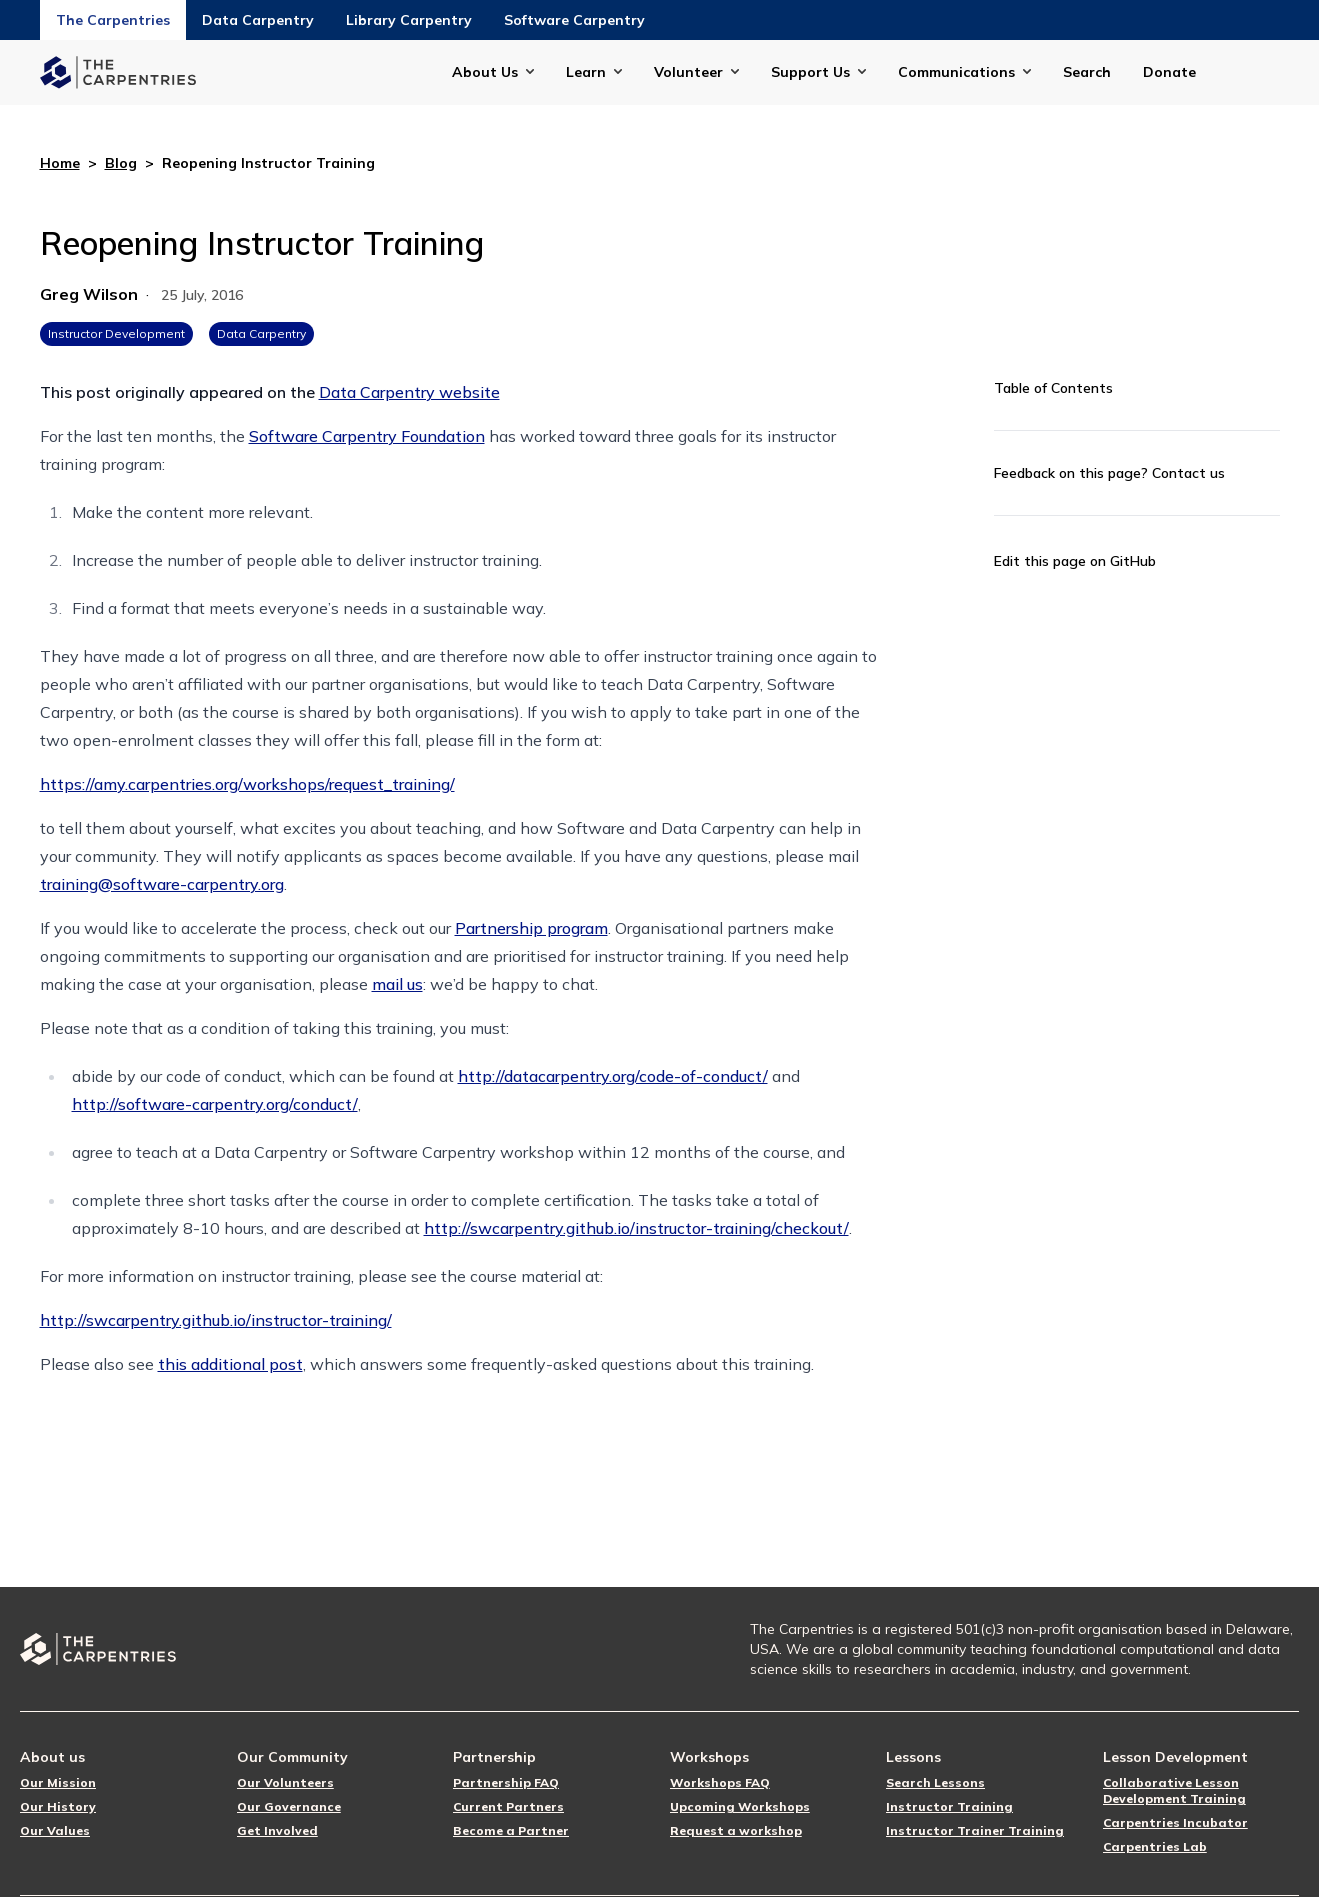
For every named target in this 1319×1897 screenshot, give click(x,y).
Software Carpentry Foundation (367, 436)
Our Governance (289, 1806)
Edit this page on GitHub (1075, 561)
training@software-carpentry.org (162, 884)
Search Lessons (935, 1782)
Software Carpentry (574, 20)
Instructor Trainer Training (975, 1830)
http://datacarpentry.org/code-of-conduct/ (613, 1076)
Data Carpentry (258, 20)
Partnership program (531, 928)
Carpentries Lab (1155, 1846)
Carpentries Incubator (1175, 1822)
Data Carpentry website (409, 392)
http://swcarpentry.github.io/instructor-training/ (216, 1320)
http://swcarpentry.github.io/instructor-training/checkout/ (636, 1228)
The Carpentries (113, 20)
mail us (397, 984)
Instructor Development (116, 333)
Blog (121, 163)
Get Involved (277, 1830)
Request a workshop (736, 1830)
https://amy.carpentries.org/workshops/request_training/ (247, 784)
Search (1087, 72)
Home (60, 163)
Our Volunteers (285, 1782)
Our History (58, 1806)
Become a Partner (511, 1830)
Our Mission (58, 1782)
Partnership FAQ (506, 1782)
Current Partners (508, 1806)
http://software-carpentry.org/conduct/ (215, 1104)
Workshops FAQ (720, 1782)
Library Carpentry (409, 20)
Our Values (55, 1830)
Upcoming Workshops (740, 1806)
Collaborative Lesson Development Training (1174, 1790)
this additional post (230, 1364)
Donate (1169, 72)
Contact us (1188, 473)
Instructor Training (949, 1806)
